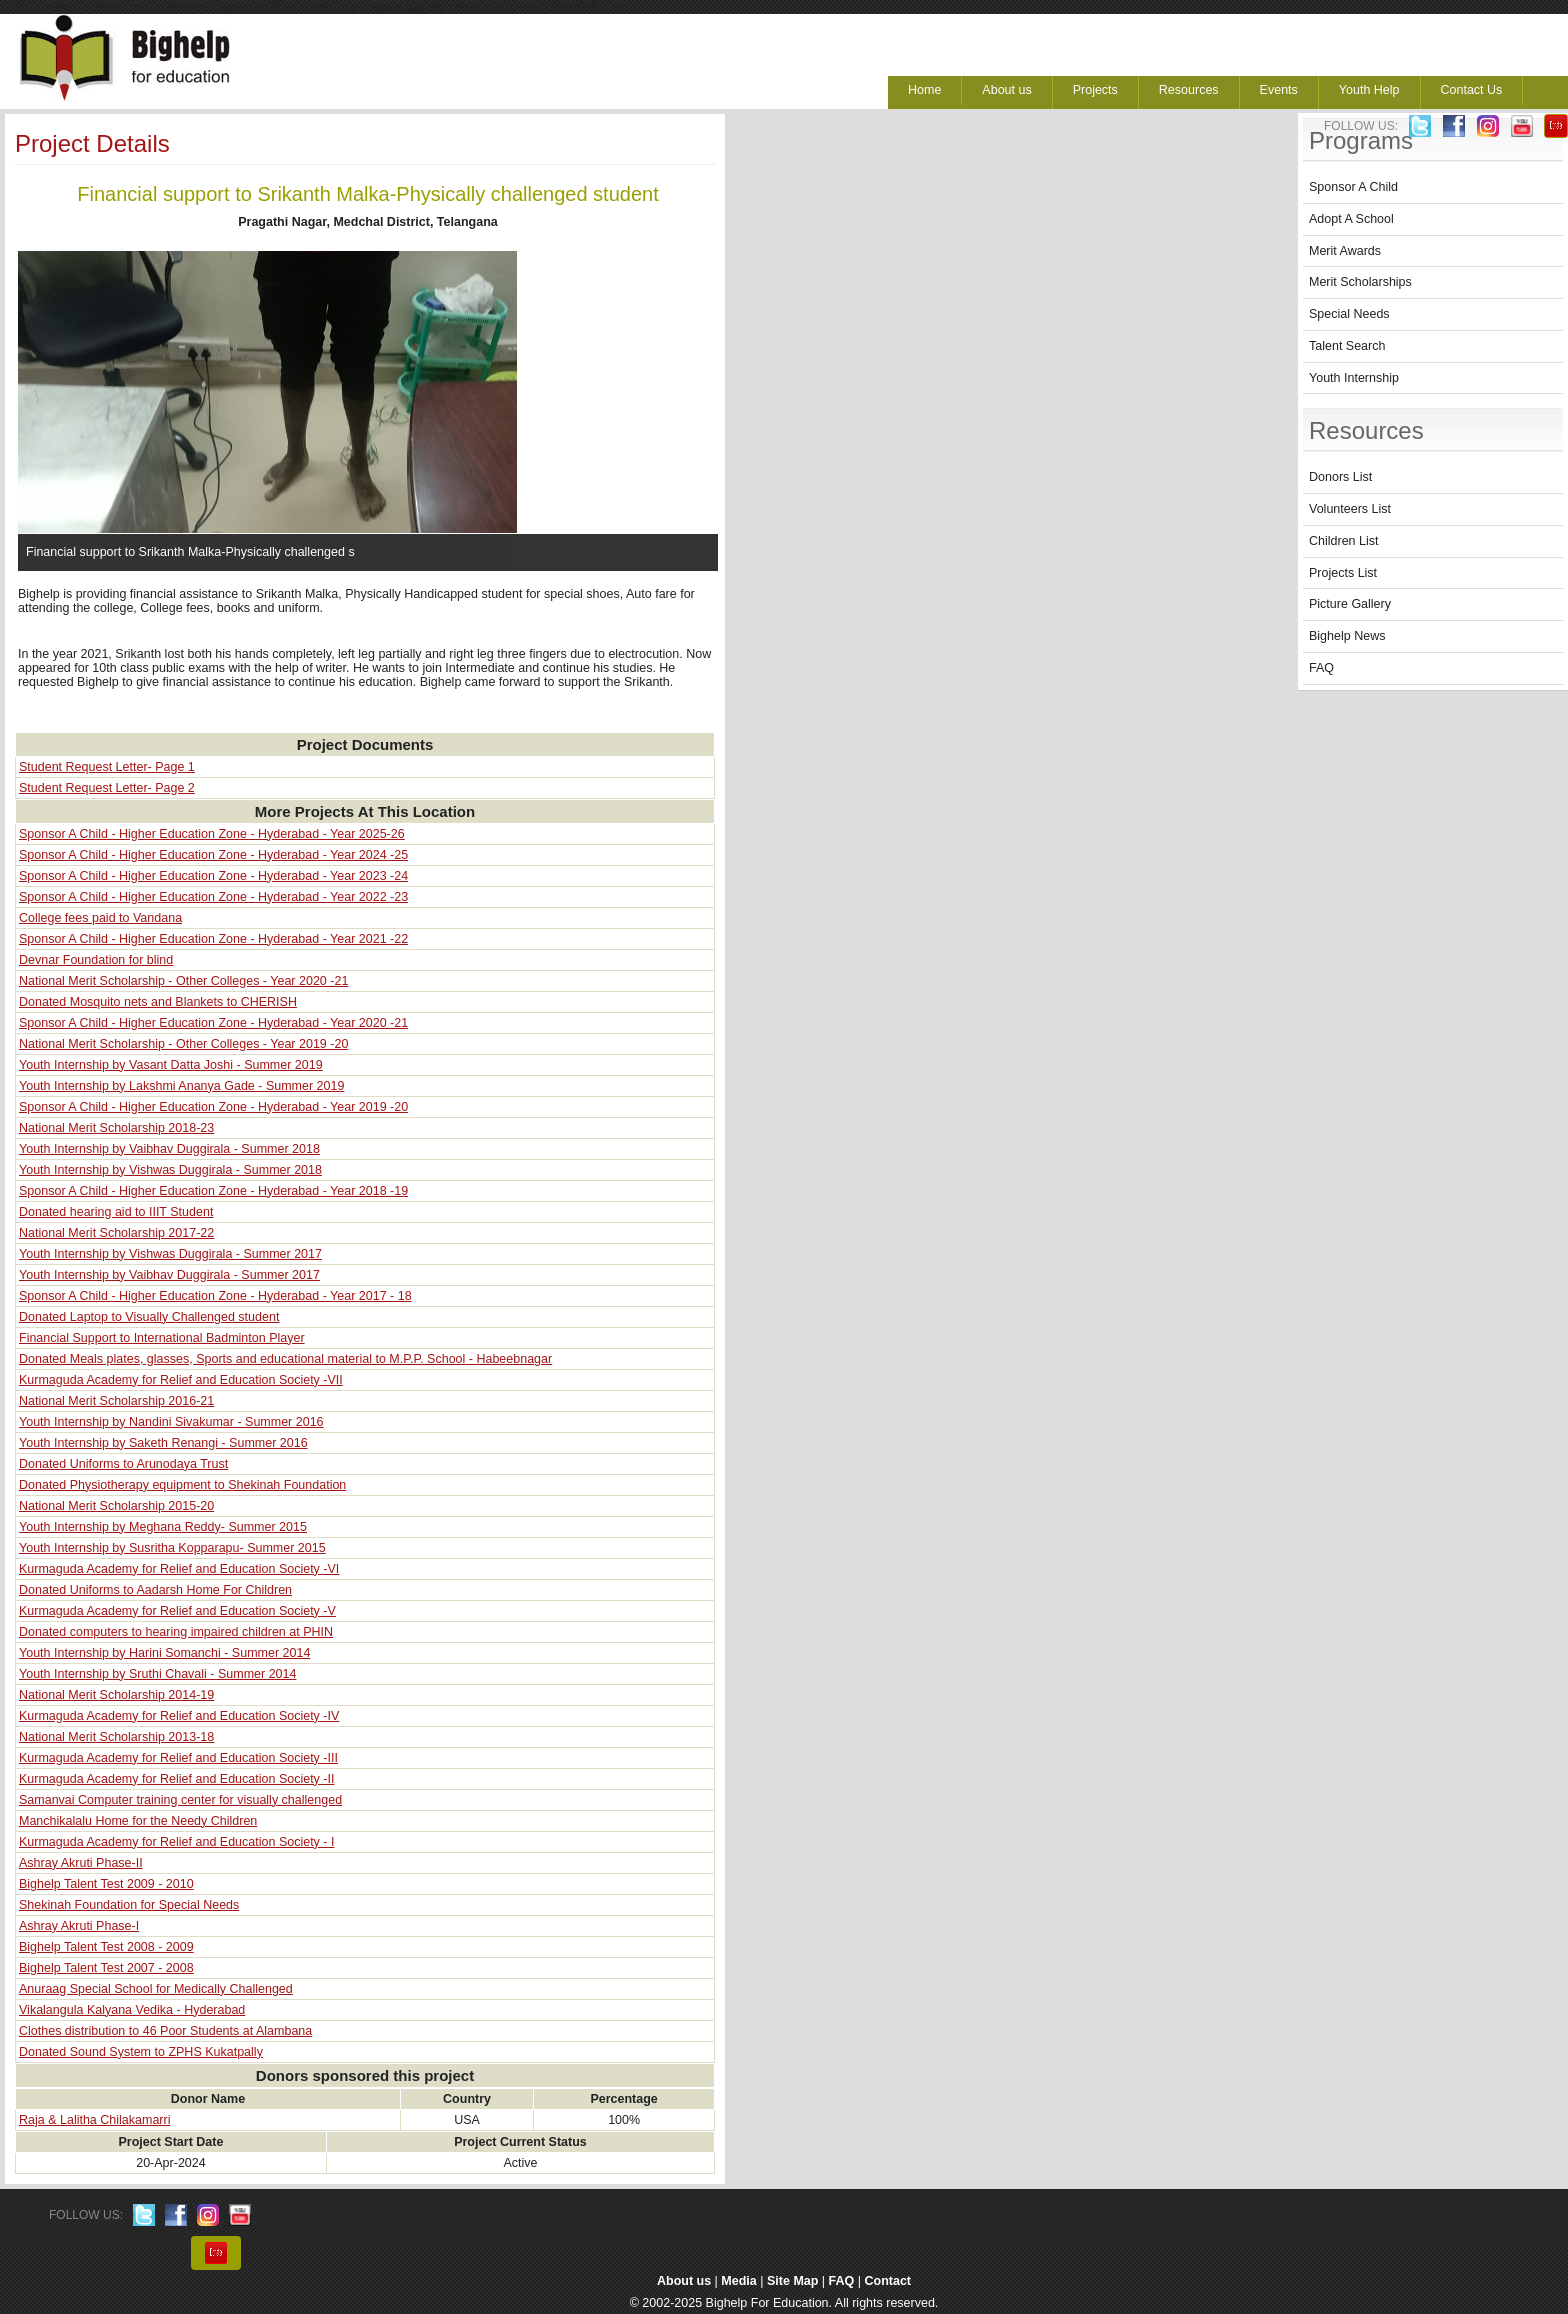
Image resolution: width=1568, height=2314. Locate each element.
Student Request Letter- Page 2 (107, 788)
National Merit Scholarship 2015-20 (116, 1506)
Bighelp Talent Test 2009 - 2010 (106, 1884)
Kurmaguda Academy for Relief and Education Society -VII (181, 1380)
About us (1006, 90)
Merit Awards (1345, 251)
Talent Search (1347, 346)
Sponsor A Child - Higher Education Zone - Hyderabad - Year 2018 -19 (213, 1191)
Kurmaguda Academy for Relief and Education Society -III (178, 1758)
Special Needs (1349, 314)
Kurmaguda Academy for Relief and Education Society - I (176, 1842)
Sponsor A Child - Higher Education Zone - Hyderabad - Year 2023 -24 (213, 876)
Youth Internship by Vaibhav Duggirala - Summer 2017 (169, 1275)
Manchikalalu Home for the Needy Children (138, 1821)
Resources (1189, 90)
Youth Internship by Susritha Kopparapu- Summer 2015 (172, 1548)
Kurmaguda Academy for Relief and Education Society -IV (179, 1716)
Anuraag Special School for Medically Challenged (156, 1989)
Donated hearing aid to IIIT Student (116, 1212)
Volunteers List (1350, 509)
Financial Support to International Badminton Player (162, 1338)
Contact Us (1472, 90)
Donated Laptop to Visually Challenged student (149, 1317)
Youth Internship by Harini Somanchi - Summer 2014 (164, 1653)
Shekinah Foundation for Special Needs (129, 1905)
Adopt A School (1351, 219)
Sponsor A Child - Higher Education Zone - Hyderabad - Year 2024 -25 (213, 855)
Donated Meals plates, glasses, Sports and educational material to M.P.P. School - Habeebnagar (285, 1359)
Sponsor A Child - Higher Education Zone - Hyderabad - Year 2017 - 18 (215, 1296)
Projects (1095, 90)
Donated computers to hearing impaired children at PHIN (176, 1632)
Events (1279, 90)
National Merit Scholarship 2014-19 (116, 1695)
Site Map (792, 2281)
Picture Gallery (1350, 604)
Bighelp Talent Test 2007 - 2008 (106, 1968)
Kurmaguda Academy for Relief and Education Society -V (177, 1611)
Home (924, 90)
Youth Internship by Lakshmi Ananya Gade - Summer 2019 (181, 1086)
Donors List (1340, 477)
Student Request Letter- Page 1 (107, 767)
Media (738, 2281)
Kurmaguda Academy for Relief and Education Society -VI (179, 1569)
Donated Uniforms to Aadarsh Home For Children (155, 1590)
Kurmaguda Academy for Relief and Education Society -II (176, 1779)
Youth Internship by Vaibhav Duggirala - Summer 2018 (169, 1149)
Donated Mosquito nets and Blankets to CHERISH (158, 1002)
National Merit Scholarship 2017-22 (116, 1233)
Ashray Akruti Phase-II (81, 1863)
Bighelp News (1347, 636)
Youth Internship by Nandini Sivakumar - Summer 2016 (171, 1422)
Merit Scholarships (1360, 282)
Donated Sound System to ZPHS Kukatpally (141, 2052)
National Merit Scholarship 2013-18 (116, 1737)
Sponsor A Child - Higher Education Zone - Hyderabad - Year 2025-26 (212, 834)
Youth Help (1369, 90)
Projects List (1343, 573)
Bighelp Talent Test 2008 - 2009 (106, 1947)
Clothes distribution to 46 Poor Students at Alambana (165, 2031)
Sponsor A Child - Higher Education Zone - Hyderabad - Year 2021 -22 (213, 939)
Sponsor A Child (1353, 187)
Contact (888, 2281)
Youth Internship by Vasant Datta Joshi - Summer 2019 (171, 1065)
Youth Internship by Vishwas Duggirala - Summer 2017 (170, 1254)
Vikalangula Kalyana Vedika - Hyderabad (132, 2010)
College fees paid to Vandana (100, 918)
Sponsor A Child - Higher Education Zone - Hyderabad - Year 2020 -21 (213, 1023)
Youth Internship (1354, 378)
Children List (1343, 541)
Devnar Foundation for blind (96, 960)
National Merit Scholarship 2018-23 (116, 1128)
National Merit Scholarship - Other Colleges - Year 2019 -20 (183, 1044)
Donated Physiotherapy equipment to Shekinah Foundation (182, 1485)
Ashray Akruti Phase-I (79, 1926)
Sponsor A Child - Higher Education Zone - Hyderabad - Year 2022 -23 (213, 897)
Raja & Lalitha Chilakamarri (94, 2120)
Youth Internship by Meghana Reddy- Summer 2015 (163, 1527)
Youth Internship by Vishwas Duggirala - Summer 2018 (170, 1170)
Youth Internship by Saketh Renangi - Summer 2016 (163, 1443)
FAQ (1321, 668)
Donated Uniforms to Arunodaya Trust (123, 1464)
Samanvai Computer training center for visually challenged (180, 1800)
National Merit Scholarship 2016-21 (116, 1401)
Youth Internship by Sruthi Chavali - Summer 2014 (157, 1674)
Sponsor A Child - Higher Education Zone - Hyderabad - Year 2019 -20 (213, 1107)
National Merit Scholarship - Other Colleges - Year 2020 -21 (183, 981)
